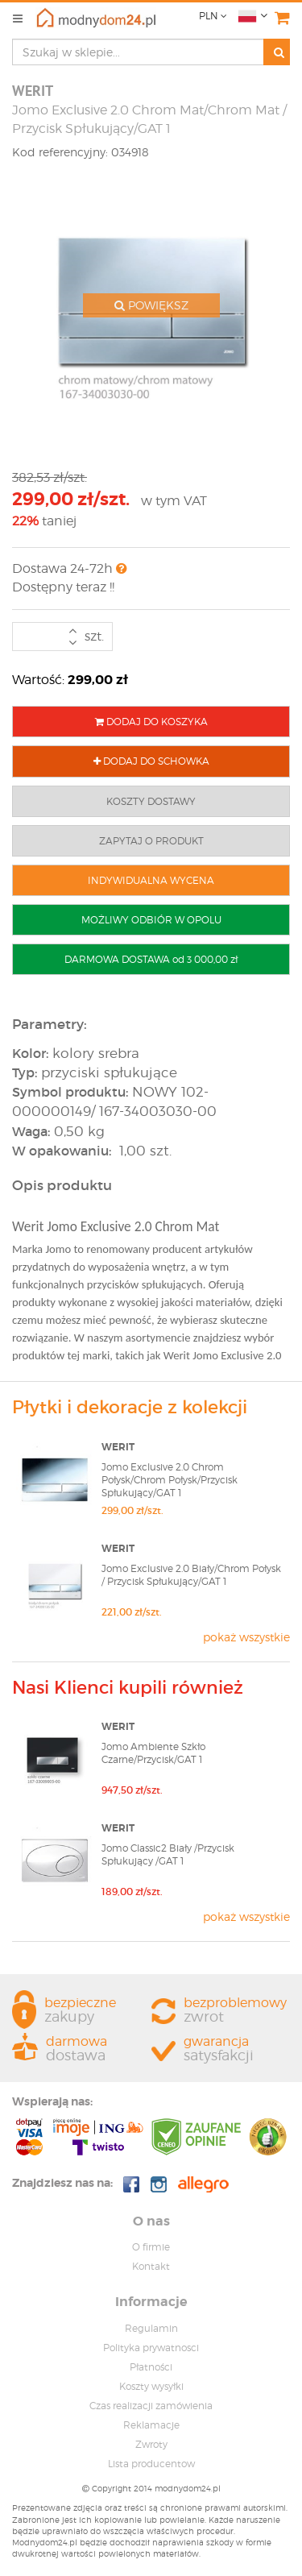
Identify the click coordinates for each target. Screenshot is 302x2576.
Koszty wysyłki (151, 2386)
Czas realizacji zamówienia (151, 2406)
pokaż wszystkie (246, 1637)
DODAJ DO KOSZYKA (151, 722)
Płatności (151, 2367)
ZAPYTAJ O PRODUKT (151, 841)
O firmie (151, 2247)
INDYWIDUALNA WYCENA (151, 880)
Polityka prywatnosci (151, 2348)
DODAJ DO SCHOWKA (151, 761)
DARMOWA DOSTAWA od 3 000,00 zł (151, 959)
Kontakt (151, 2266)
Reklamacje (151, 2425)
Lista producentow (151, 2464)
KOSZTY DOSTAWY (151, 801)
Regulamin (151, 2328)
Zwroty (151, 2444)
